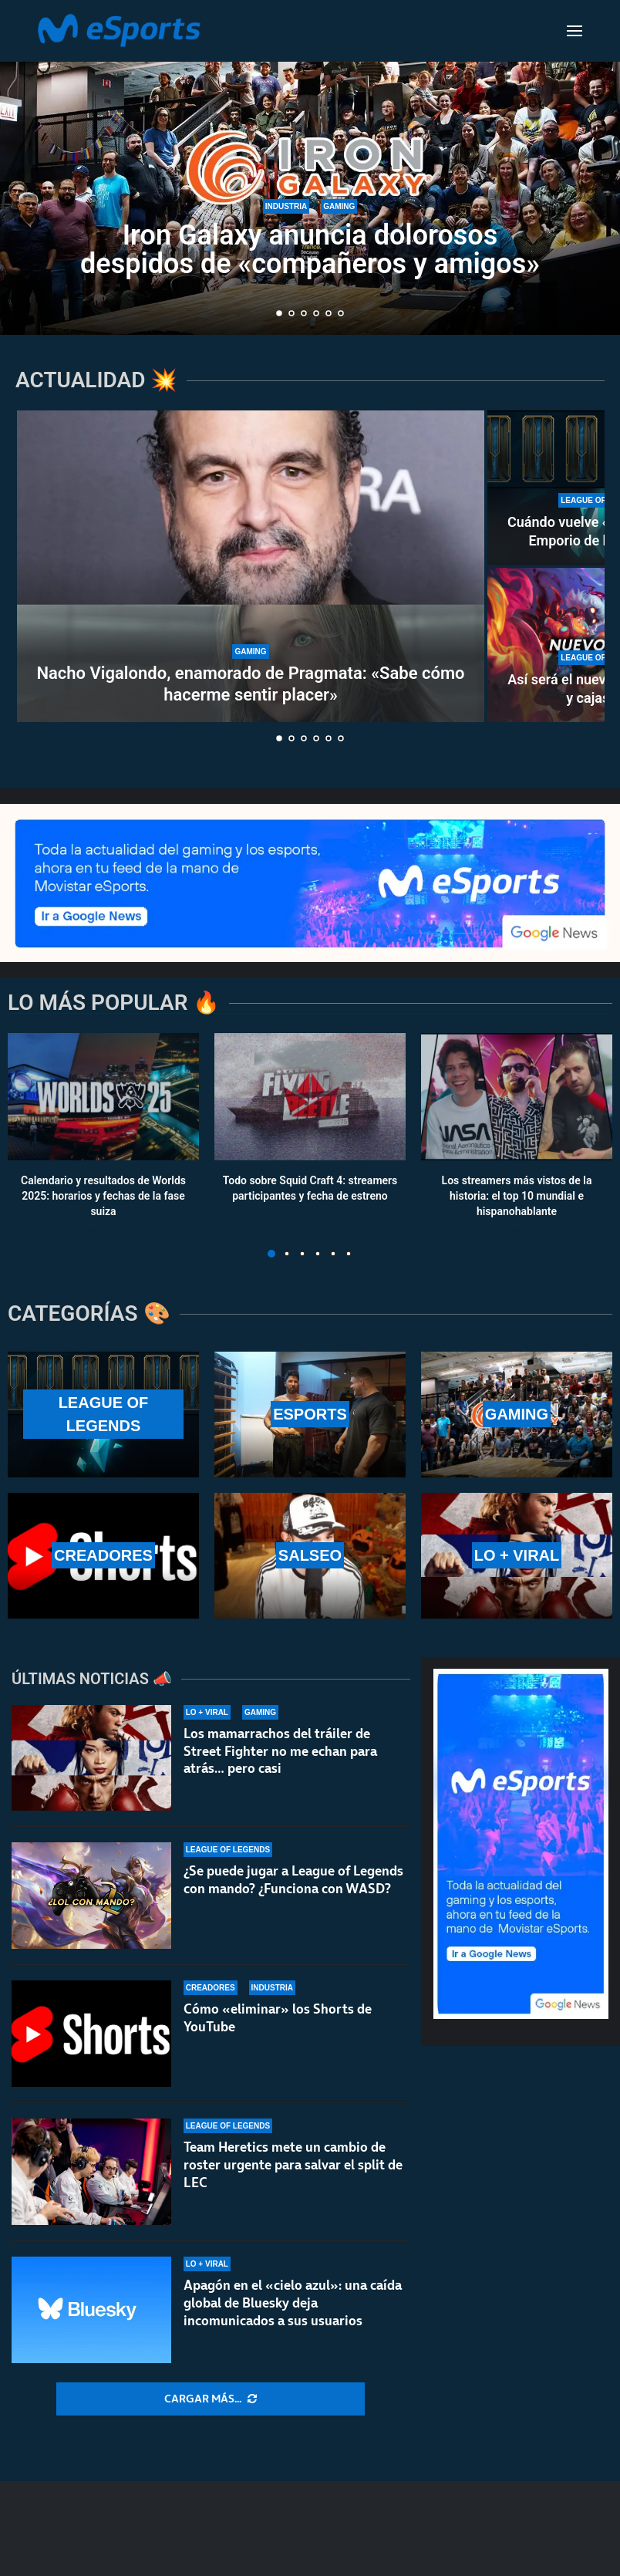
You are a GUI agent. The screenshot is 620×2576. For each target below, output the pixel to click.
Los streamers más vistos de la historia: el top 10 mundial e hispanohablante (517, 1195)
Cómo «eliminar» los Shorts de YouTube (278, 2020)
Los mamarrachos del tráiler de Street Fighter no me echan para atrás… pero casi (280, 1751)
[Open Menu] (574, 31)
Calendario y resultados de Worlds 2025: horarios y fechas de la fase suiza (103, 1195)
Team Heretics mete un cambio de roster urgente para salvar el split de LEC (293, 2180)
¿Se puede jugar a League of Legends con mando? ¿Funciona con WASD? (293, 1880)
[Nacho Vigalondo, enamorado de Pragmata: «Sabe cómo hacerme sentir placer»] (250, 566)
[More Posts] (210, 2399)
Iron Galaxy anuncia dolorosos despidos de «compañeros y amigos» (310, 251)
